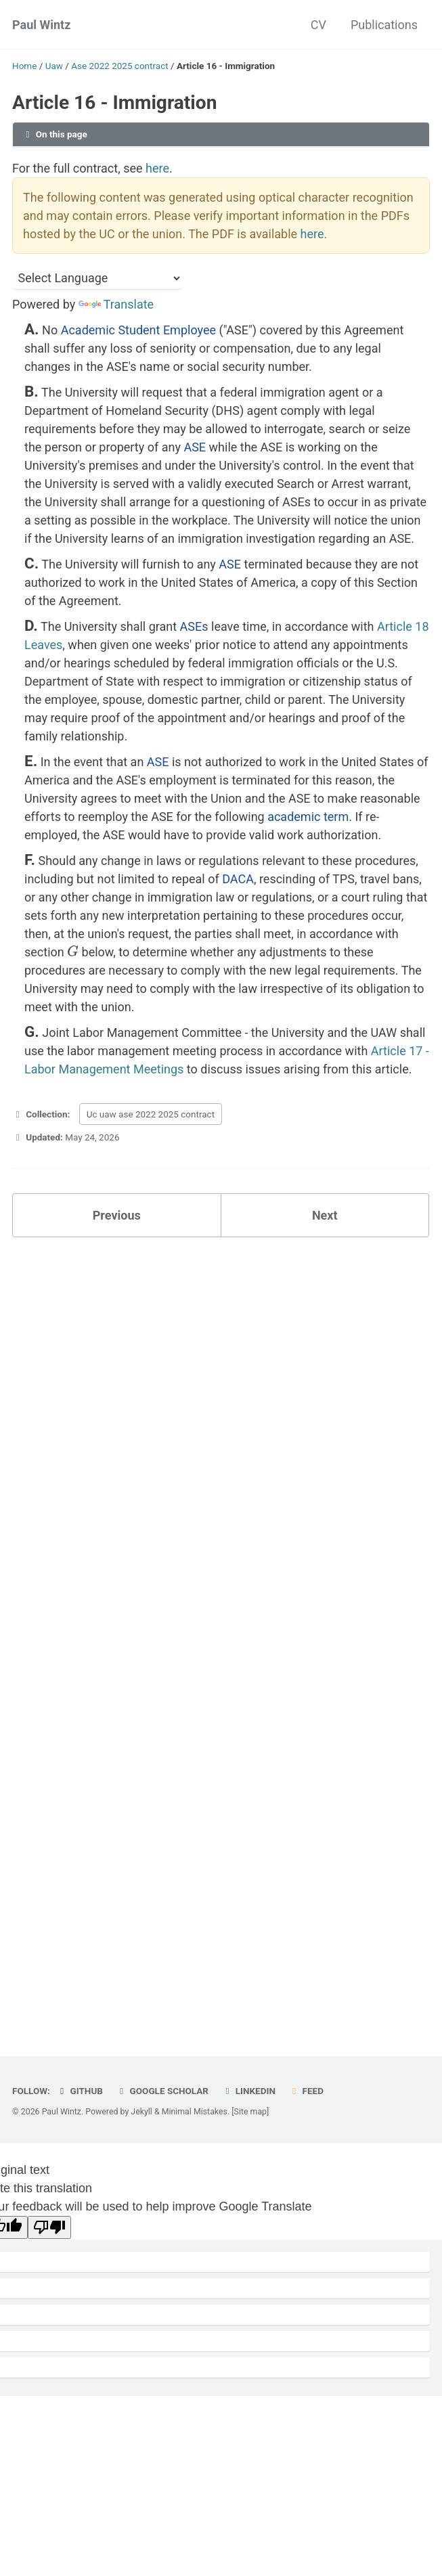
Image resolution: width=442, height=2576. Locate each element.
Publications (384, 25)
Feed (306, 2090)
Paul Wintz (41, 25)
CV (318, 25)
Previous (117, 1215)
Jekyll (141, 2111)
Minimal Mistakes (194, 2111)
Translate (116, 304)
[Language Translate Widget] (97, 278)
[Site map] (250, 2111)
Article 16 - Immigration (114, 102)
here (157, 168)
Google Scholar (162, 2090)
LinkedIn (248, 2090)
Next (325, 1215)
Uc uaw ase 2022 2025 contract (151, 1114)
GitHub (79, 2090)
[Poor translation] (49, 2227)
